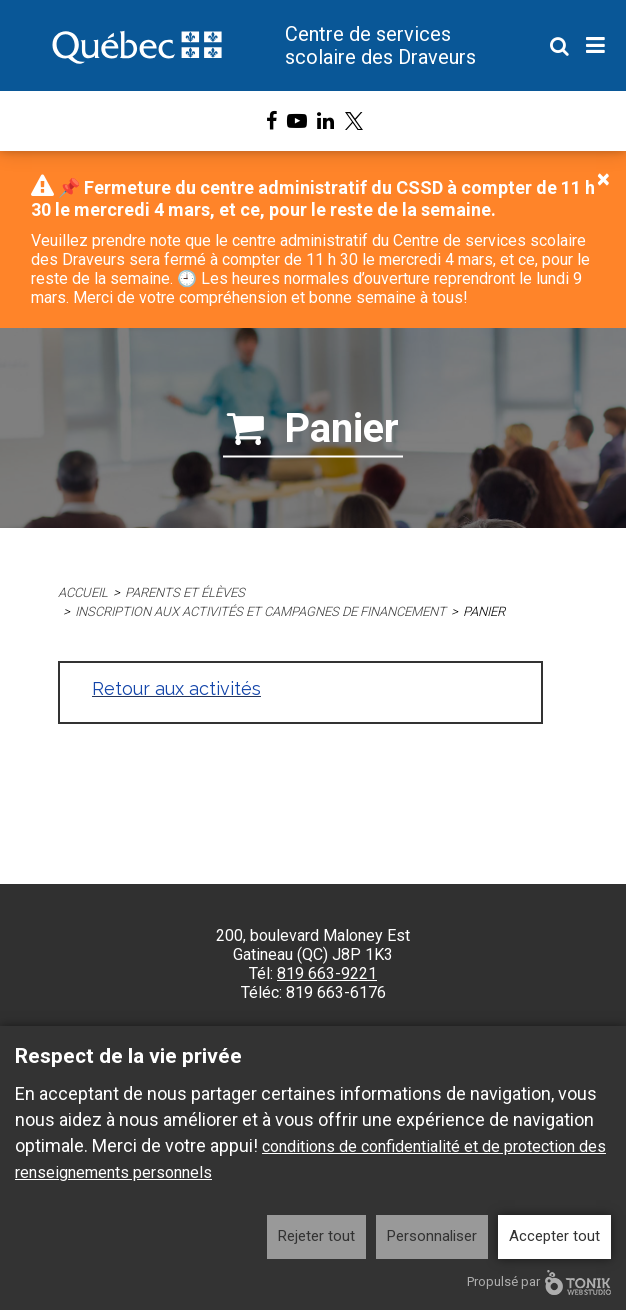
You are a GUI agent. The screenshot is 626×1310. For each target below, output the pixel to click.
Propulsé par (539, 1282)
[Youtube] (297, 121)
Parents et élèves (185, 592)
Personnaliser (432, 1236)
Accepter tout (554, 1236)
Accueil (83, 592)
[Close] (603, 179)
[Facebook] (271, 121)
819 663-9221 (327, 973)
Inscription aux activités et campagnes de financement (261, 611)
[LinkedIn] (325, 121)
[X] (354, 121)
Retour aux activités (176, 688)
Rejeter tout (316, 1236)
